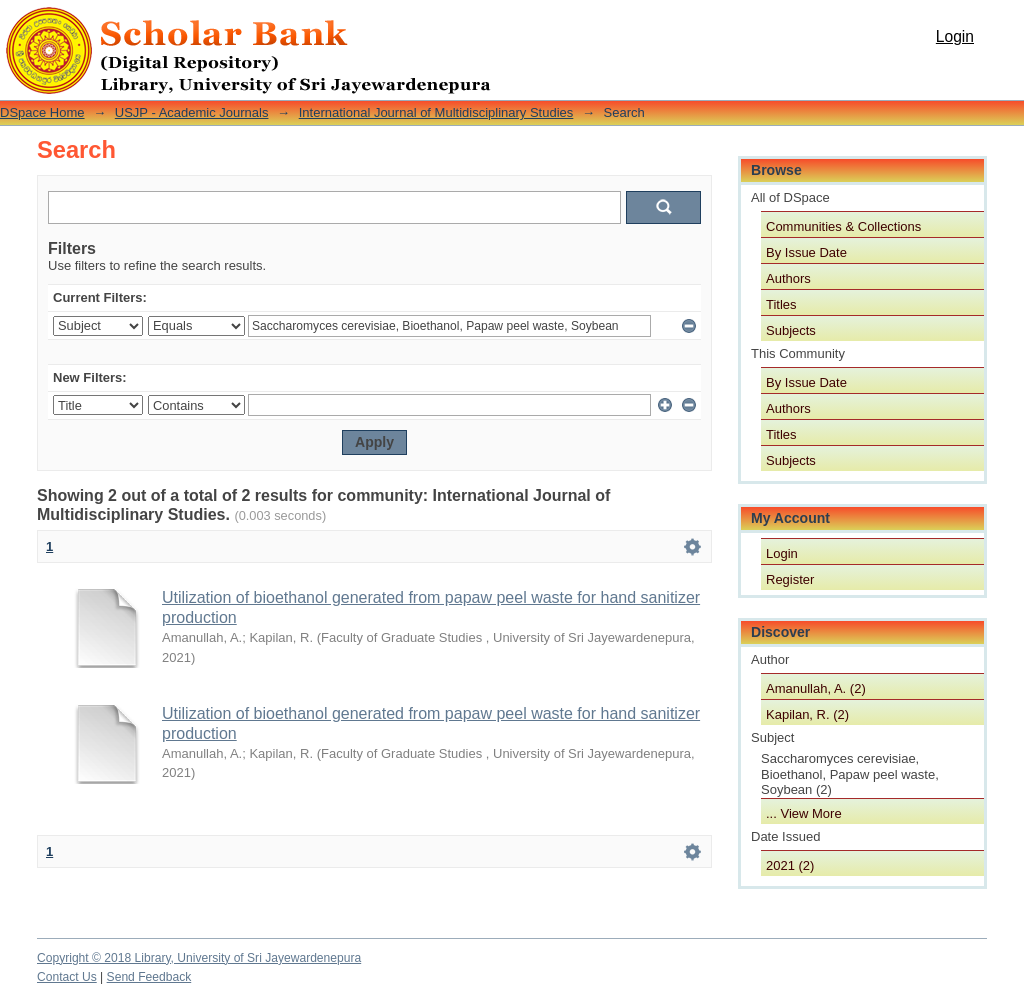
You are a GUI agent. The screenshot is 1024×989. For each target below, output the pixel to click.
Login (955, 36)
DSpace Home (42, 112)
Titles (781, 304)
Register (790, 579)
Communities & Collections (843, 226)
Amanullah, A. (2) (816, 688)
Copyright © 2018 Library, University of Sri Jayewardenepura (199, 958)
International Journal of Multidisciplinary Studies (436, 112)
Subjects (791, 330)
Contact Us (67, 977)
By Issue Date (806, 252)
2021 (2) (790, 865)
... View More (804, 813)
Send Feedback (149, 977)
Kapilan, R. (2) (807, 714)
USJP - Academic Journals (192, 112)
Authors (788, 278)
